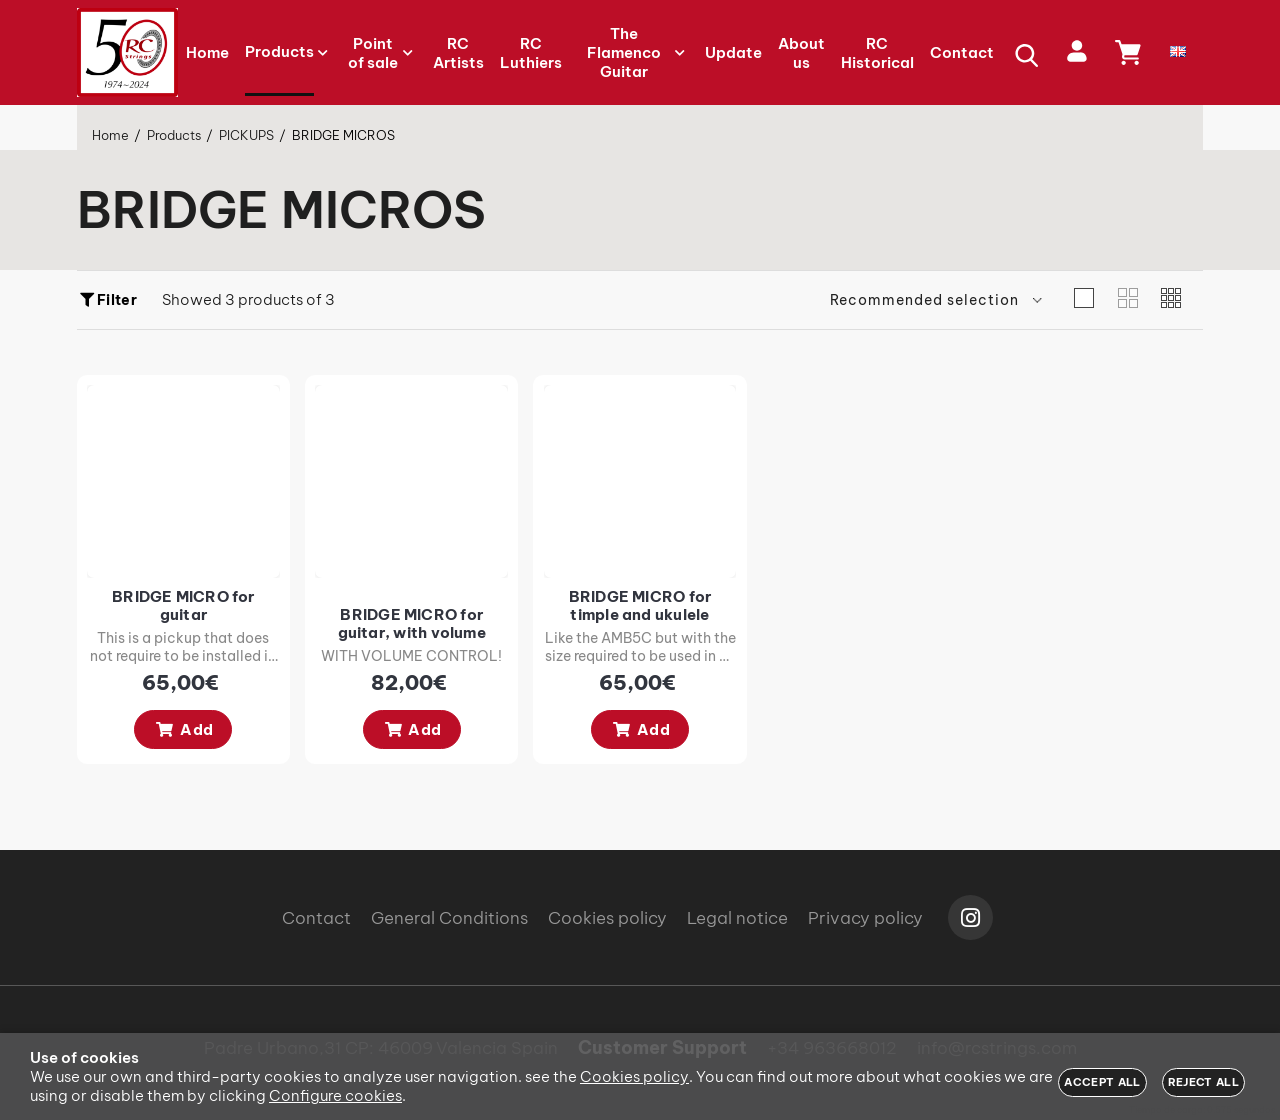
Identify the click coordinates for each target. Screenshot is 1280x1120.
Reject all (1203, 1082)
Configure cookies (335, 1095)
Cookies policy (607, 918)
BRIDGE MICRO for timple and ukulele (682, 617)
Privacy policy (865, 918)
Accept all (1102, 1082)
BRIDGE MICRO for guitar (191, 609)
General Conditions (449, 918)
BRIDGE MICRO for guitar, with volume (437, 635)
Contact (316, 918)
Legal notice (737, 918)
